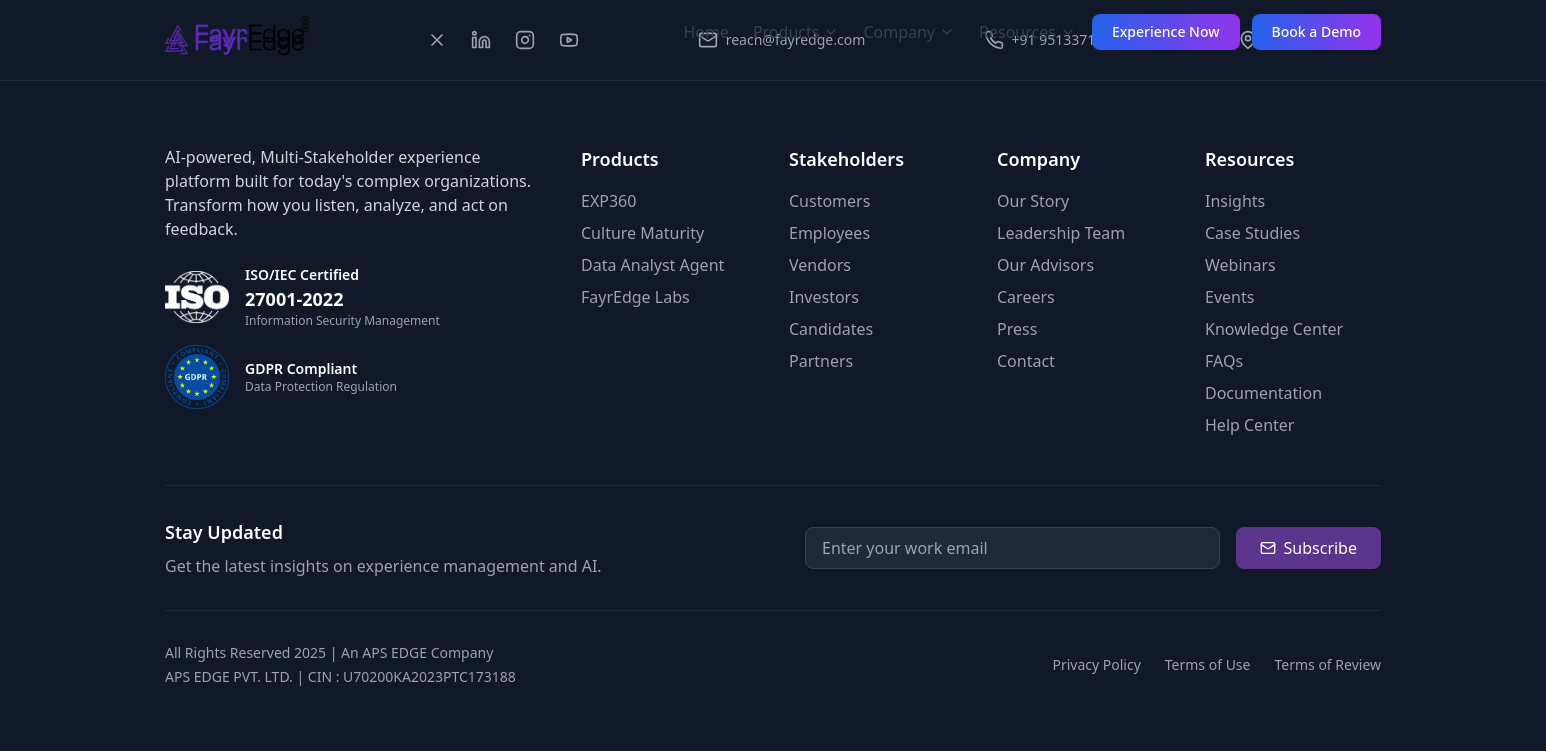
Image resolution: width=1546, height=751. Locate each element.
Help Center (1249, 425)
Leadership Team (1061, 233)
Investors (824, 297)
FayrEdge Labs (635, 297)
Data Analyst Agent (652, 265)
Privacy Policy (1096, 664)
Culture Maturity (642, 233)
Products (796, 32)
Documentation (1263, 393)
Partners (821, 361)
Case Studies (1252, 233)
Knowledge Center (1274, 329)
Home (706, 32)
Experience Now (1166, 31)
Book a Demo (1316, 31)
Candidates (831, 329)
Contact (1026, 361)
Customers (829, 201)
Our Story (1033, 201)
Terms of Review (1327, 664)
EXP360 (608, 201)
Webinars (1240, 265)
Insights (1235, 201)
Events (1229, 297)
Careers (1026, 297)
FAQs (1224, 361)
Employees (829, 233)
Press (1017, 329)
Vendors (820, 265)
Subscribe (1308, 548)
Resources (1027, 32)
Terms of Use (1208, 664)
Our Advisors (1045, 265)
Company (909, 32)
